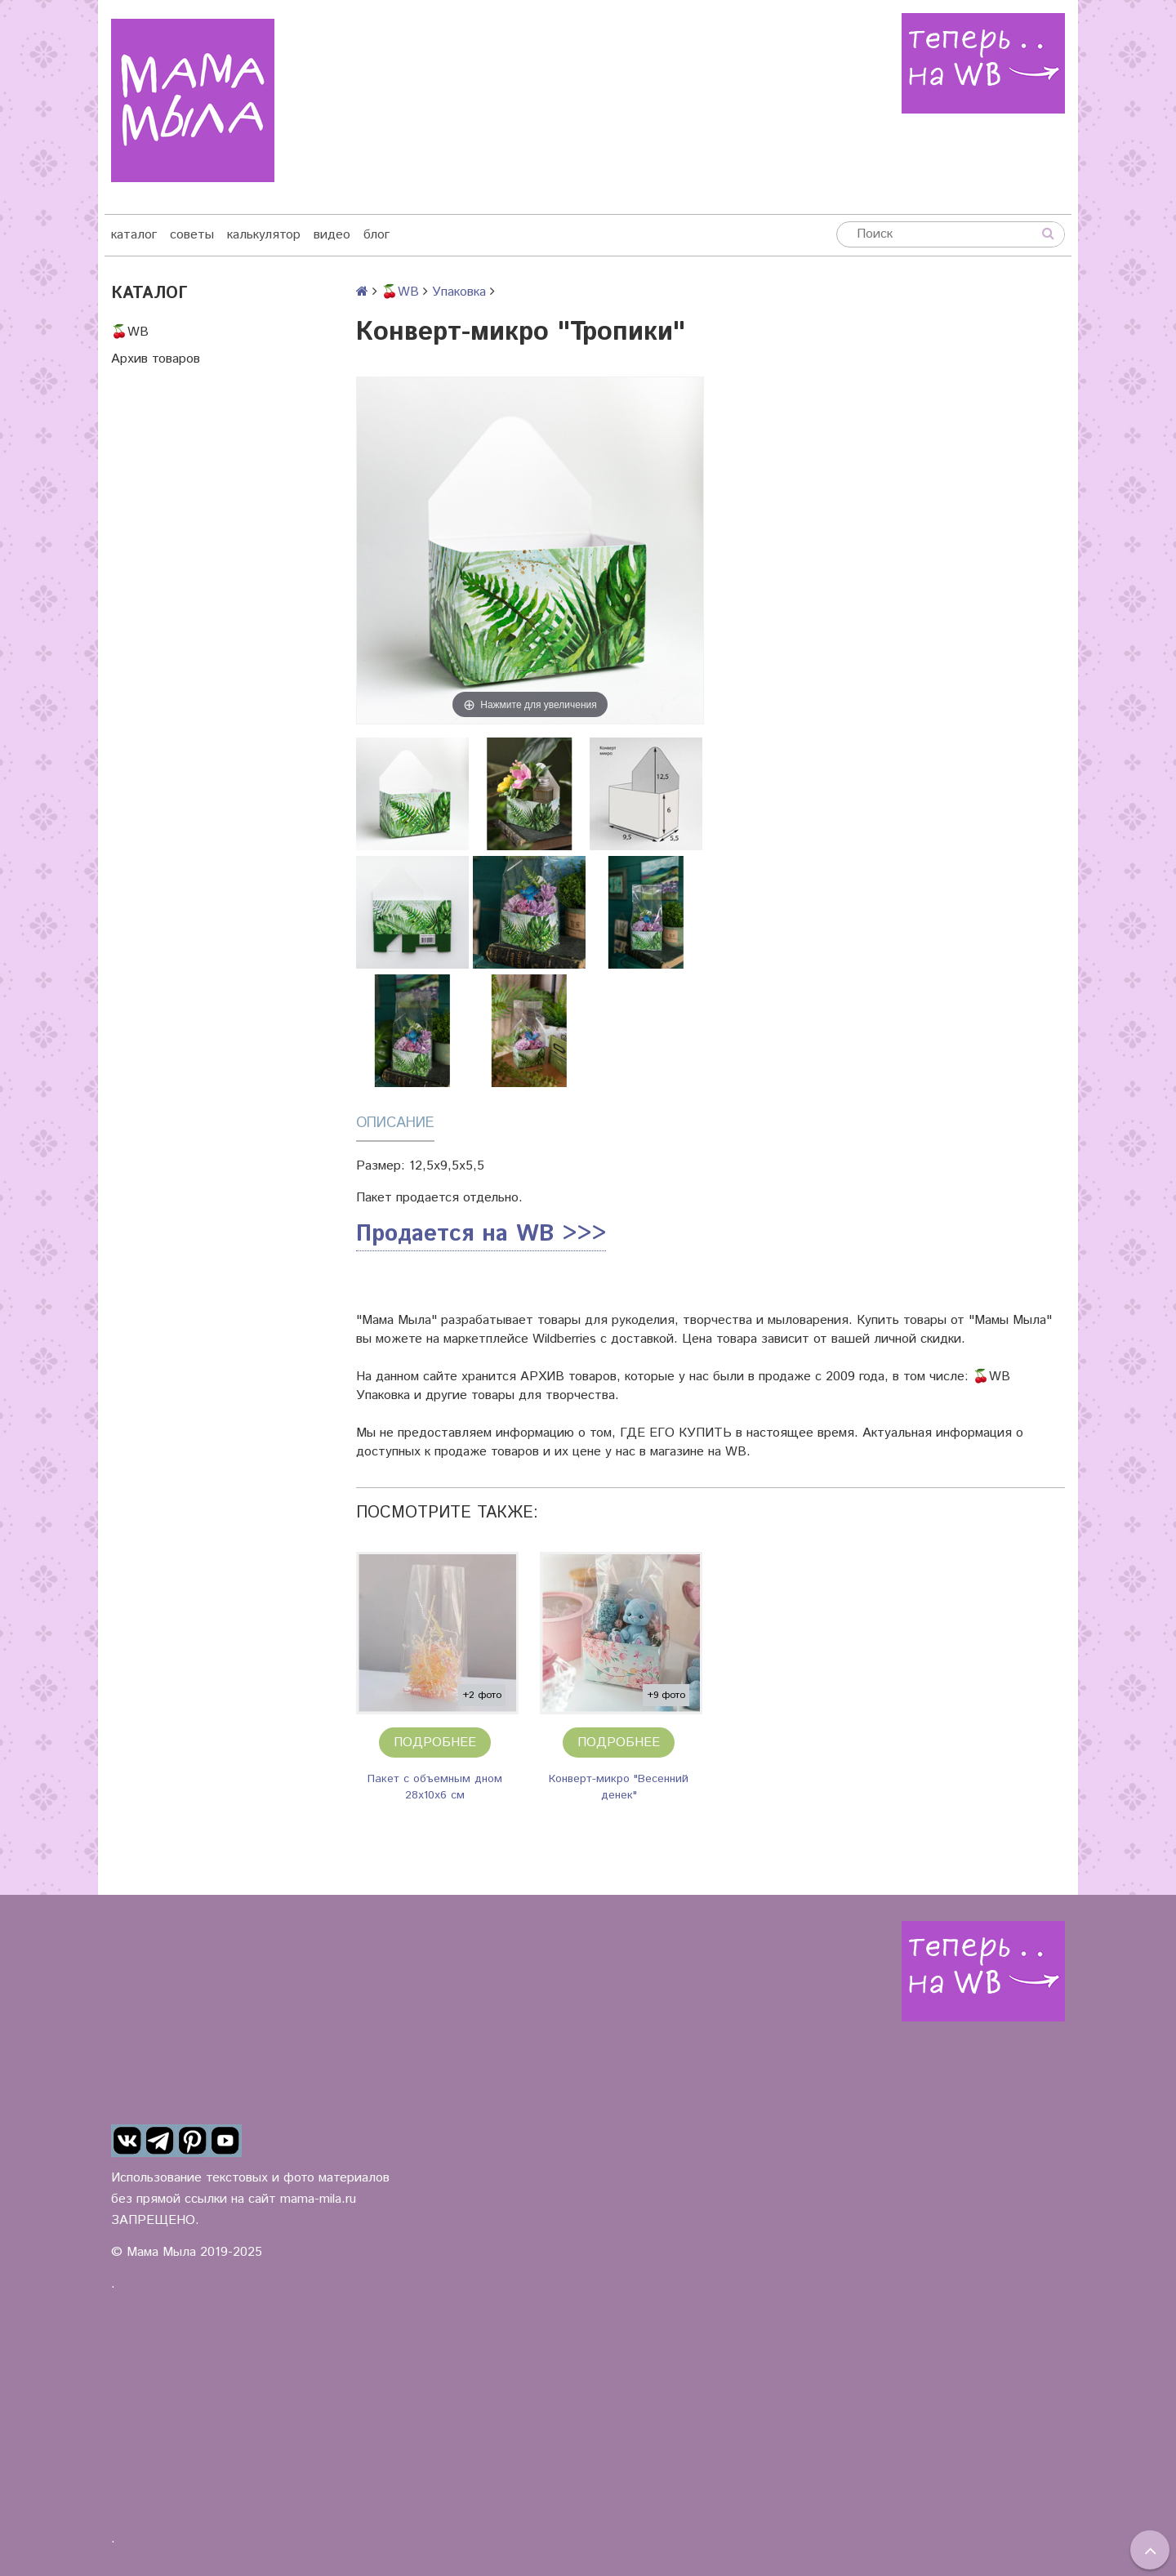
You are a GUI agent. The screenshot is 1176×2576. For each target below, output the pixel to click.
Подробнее (435, 1742)
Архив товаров (155, 359)
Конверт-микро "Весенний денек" (618, 1787)
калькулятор (264, 234)
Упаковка (459, 292)
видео (332, 234)
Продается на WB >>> (481, 1234)
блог (376, 234)
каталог (134, 234)
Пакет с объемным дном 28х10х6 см (435, 1787)
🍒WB (130, 332)
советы (192, 234)
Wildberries (564, 1339)
